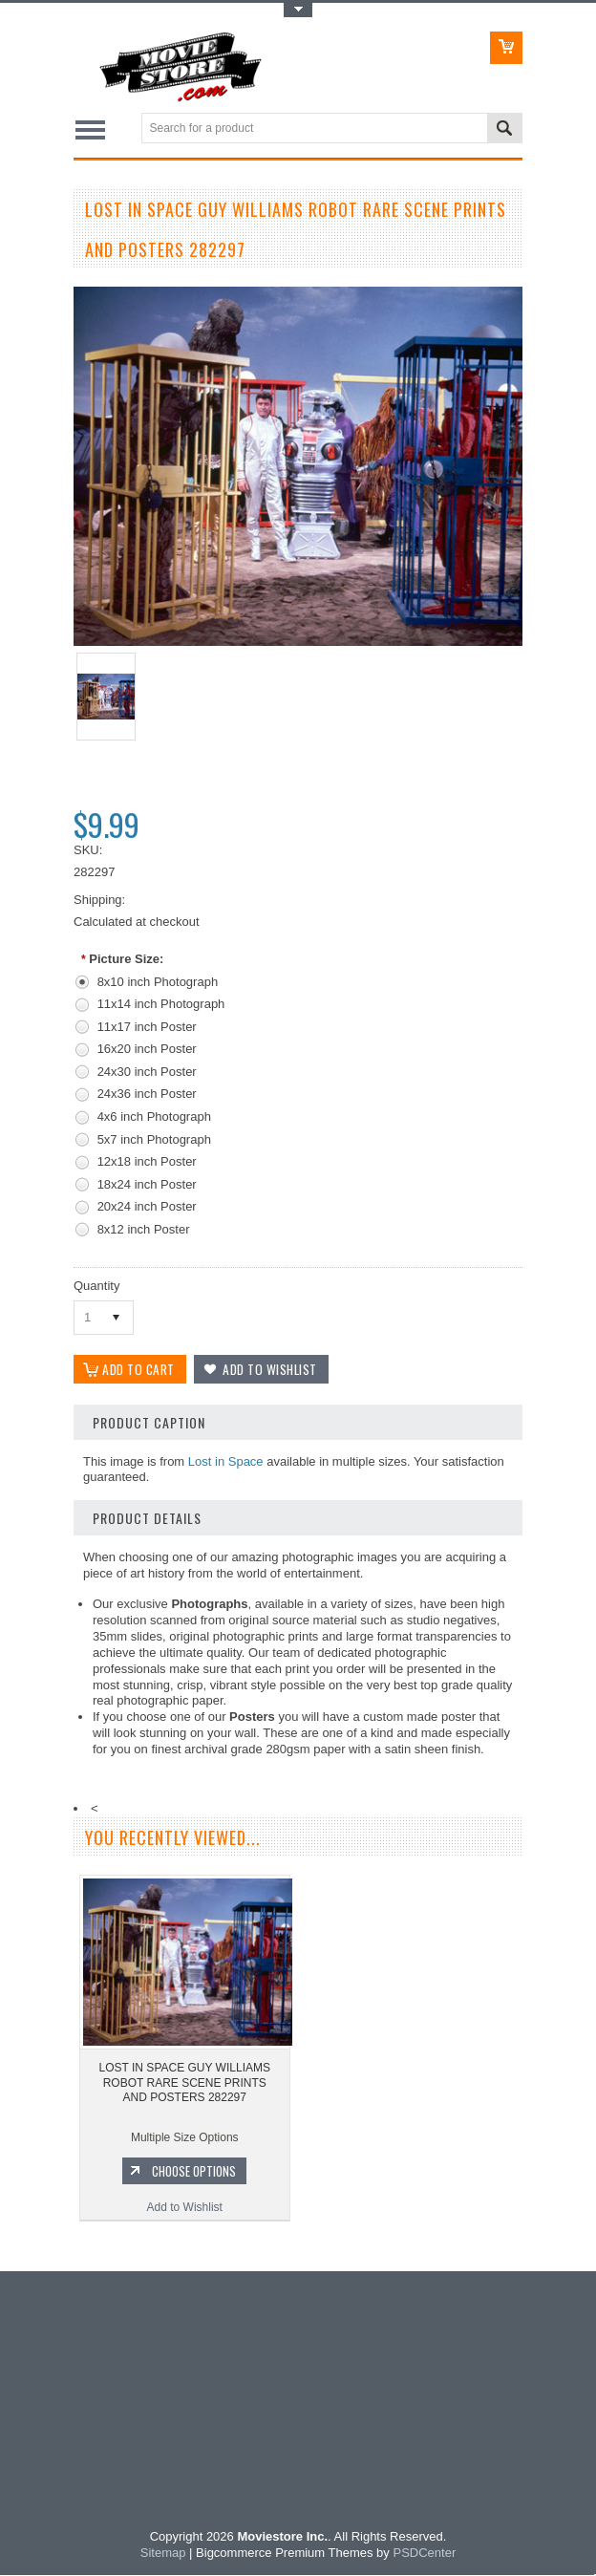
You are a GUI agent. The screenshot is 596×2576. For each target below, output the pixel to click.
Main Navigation (90, 129)
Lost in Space (226, 1462)
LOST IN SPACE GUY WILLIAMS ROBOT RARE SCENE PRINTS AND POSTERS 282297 (184, 2083)
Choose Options (194, 2171)
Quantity (96, 1285)
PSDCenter (424, 2553)
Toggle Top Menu (298, 10)
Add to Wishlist (185, 2208)
